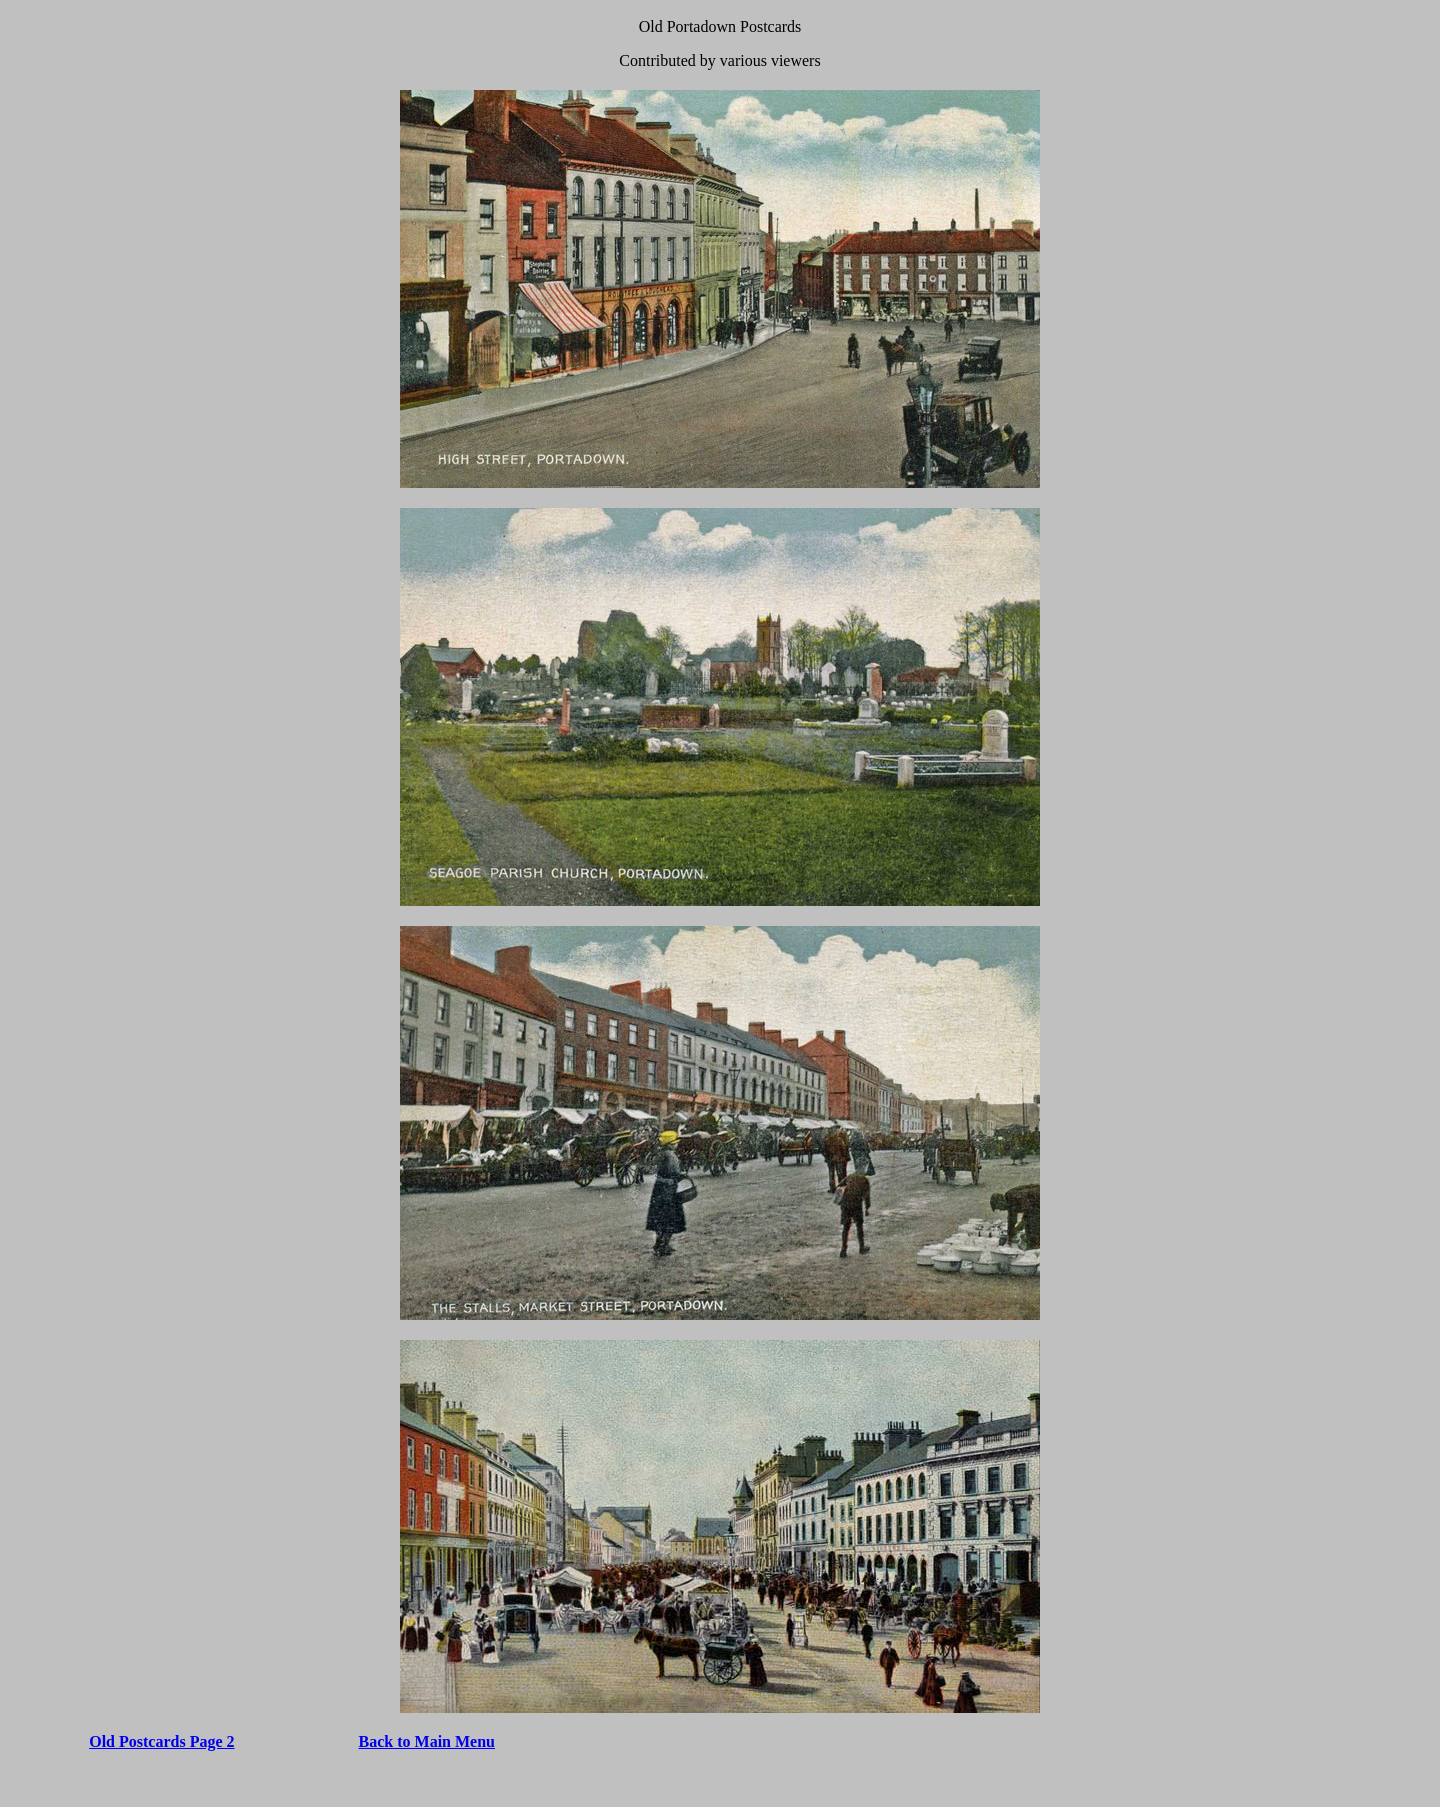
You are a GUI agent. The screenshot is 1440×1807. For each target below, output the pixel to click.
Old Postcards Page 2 (161, 1741)
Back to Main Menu (427, 1741)
